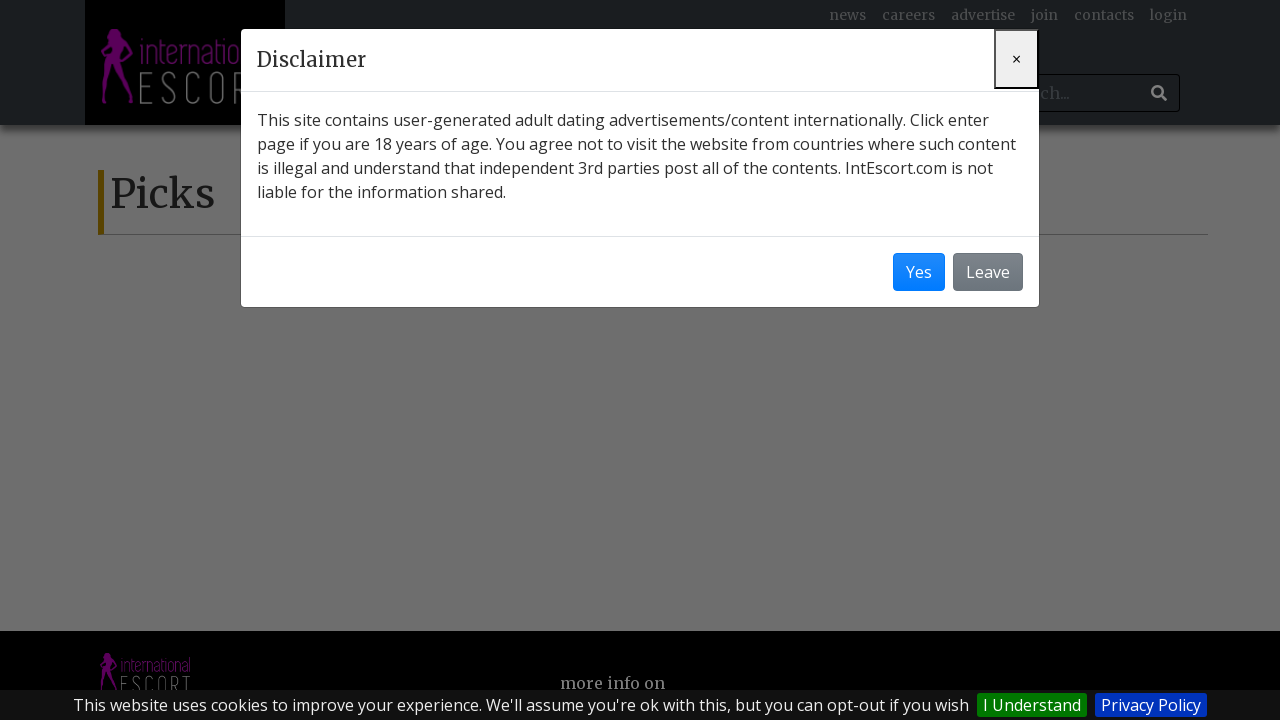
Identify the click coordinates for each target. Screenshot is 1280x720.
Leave (988, 272)
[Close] (1016, 59)
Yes (919, 272)
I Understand (1032, 705)
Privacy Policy (1151, 705)
